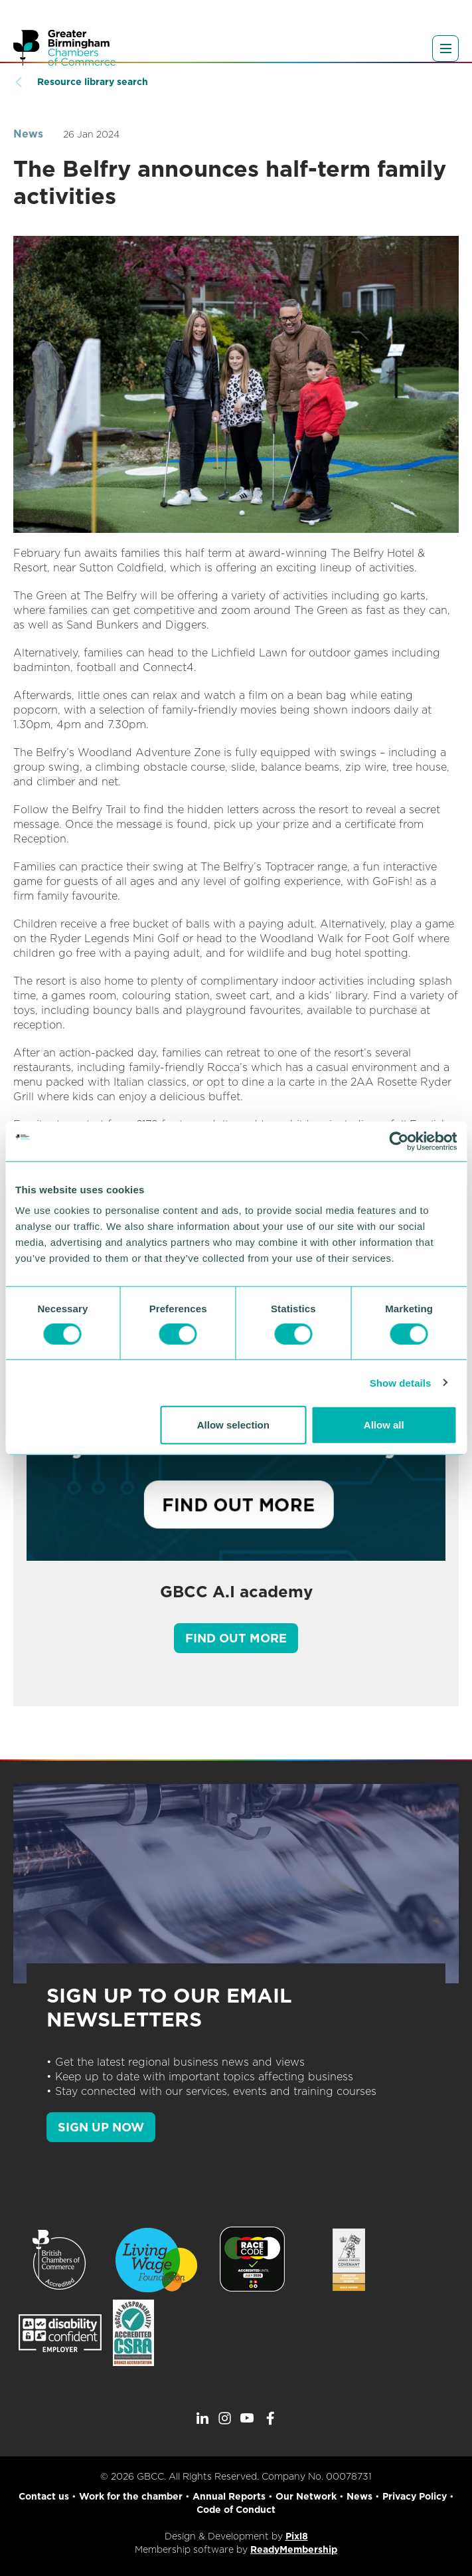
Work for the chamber (131, 2496)
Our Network (306, 2496)
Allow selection (233, 1425)
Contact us (44, 2496)
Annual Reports (229, 2496)
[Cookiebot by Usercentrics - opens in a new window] (399, 1141)
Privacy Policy (414, 2496)
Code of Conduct (236, 2509)
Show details (401, 1382)
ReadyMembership (293, 2549)
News (28, 134)
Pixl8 (296, 2536)
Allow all (384, 1425)
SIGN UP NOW (101, 2127)
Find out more (236, 1638)
